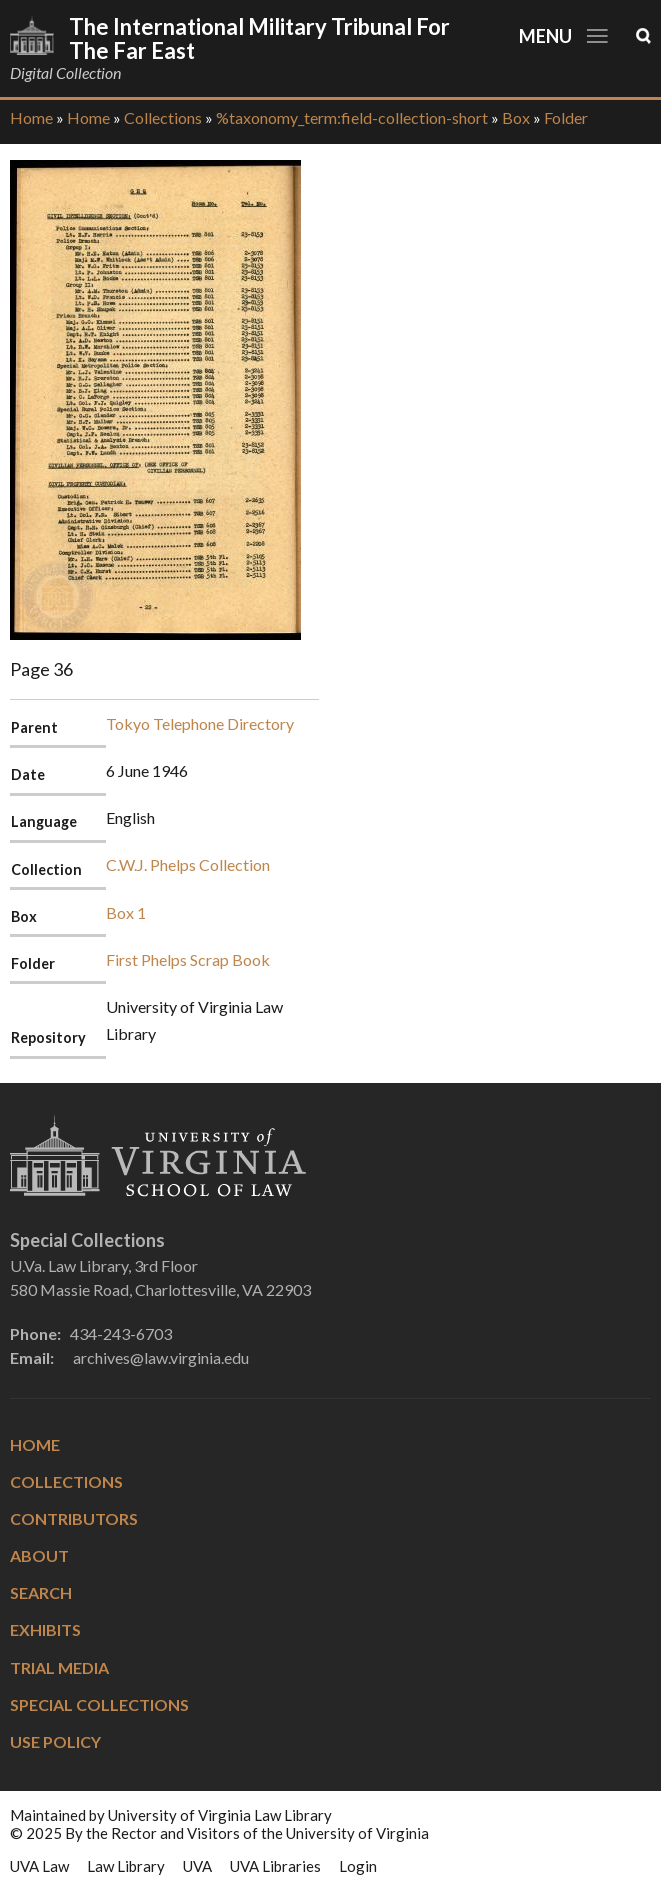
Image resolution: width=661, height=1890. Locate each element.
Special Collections (99, 1704)
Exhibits (45, 1629)
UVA (197, 1866)
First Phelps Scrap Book (188, 959)
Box (516, 117)
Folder (566, 117)
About (39, 1555)
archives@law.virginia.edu (161, 1357)
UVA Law (39, 1866)
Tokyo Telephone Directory (200, 723)
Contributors (74, 1518)
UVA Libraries (275, 1866)
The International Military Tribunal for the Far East (259, 38)
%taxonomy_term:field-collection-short (352, 117)
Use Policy (55, 1741)
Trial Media (59, 1667)
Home (31, 117)
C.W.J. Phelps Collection (188, 864)
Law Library (126, 1866)
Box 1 (126, 912)
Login (358, 1866)
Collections (163, 117)
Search (41, 1592)
